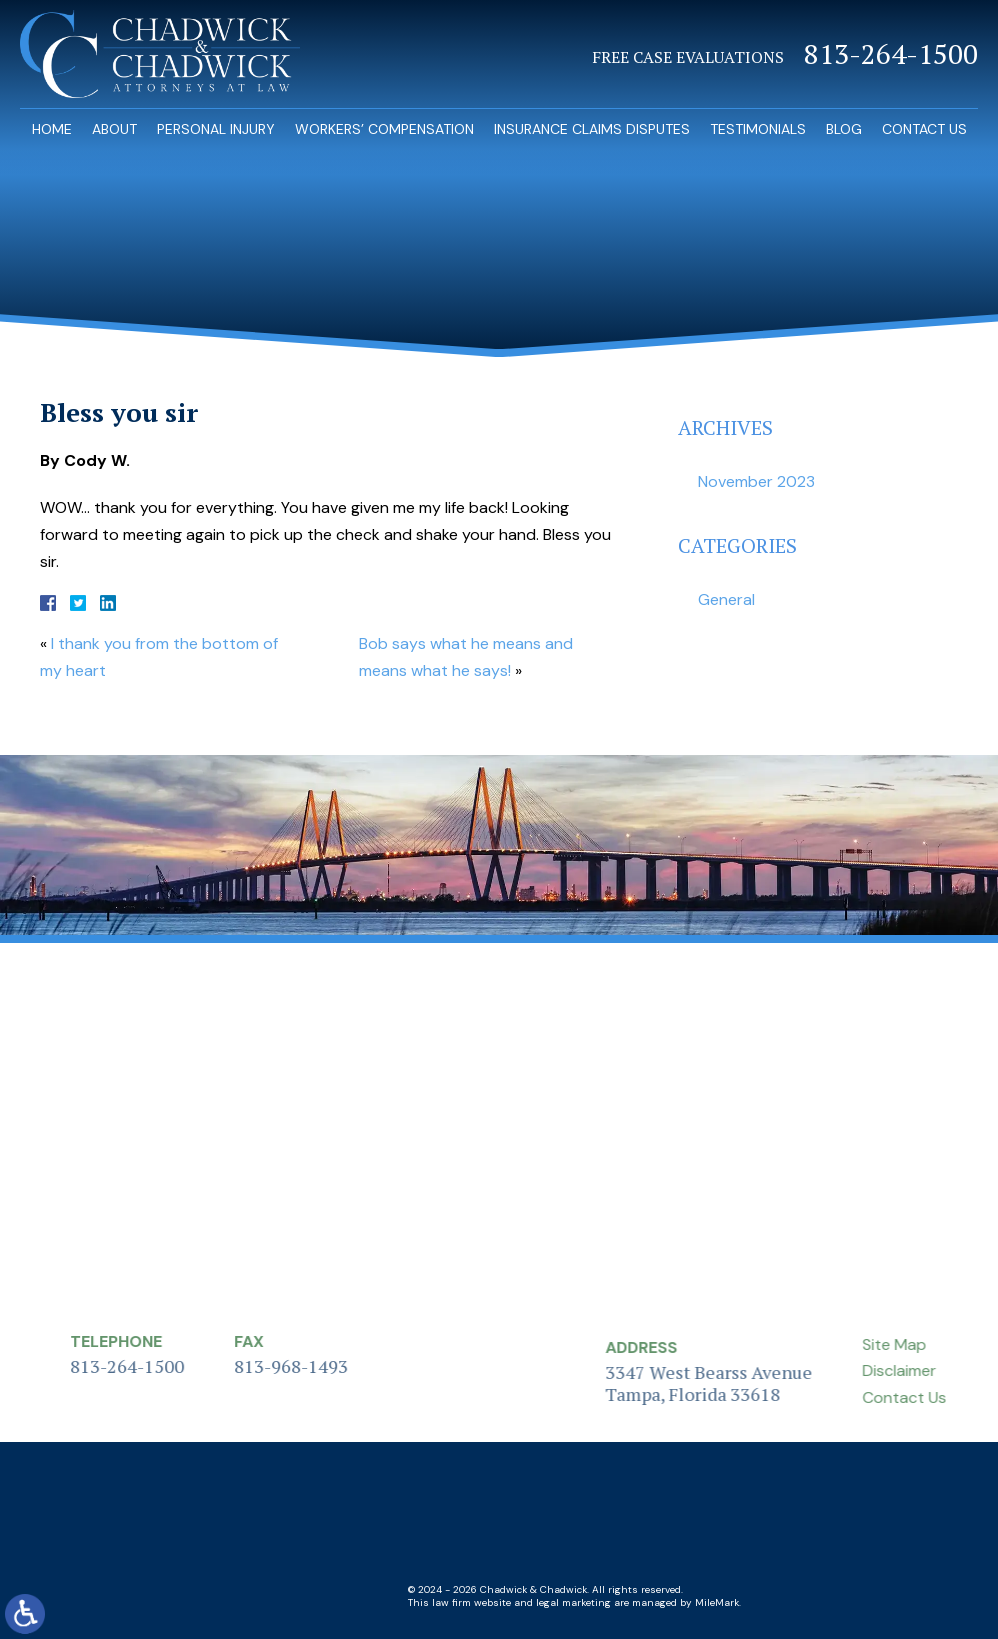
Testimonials (758, 129)
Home (52, 129)
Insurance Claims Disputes (592, 129)
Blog (844, 129)
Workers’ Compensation (384, 129)
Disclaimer (944, 1370)
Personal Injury (216, 129)
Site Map (939, 1344)
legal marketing (573, 1602)
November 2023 (756, 481)
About (114, 129)
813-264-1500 (891, 54)
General (726, 599)
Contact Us (924, 129)
